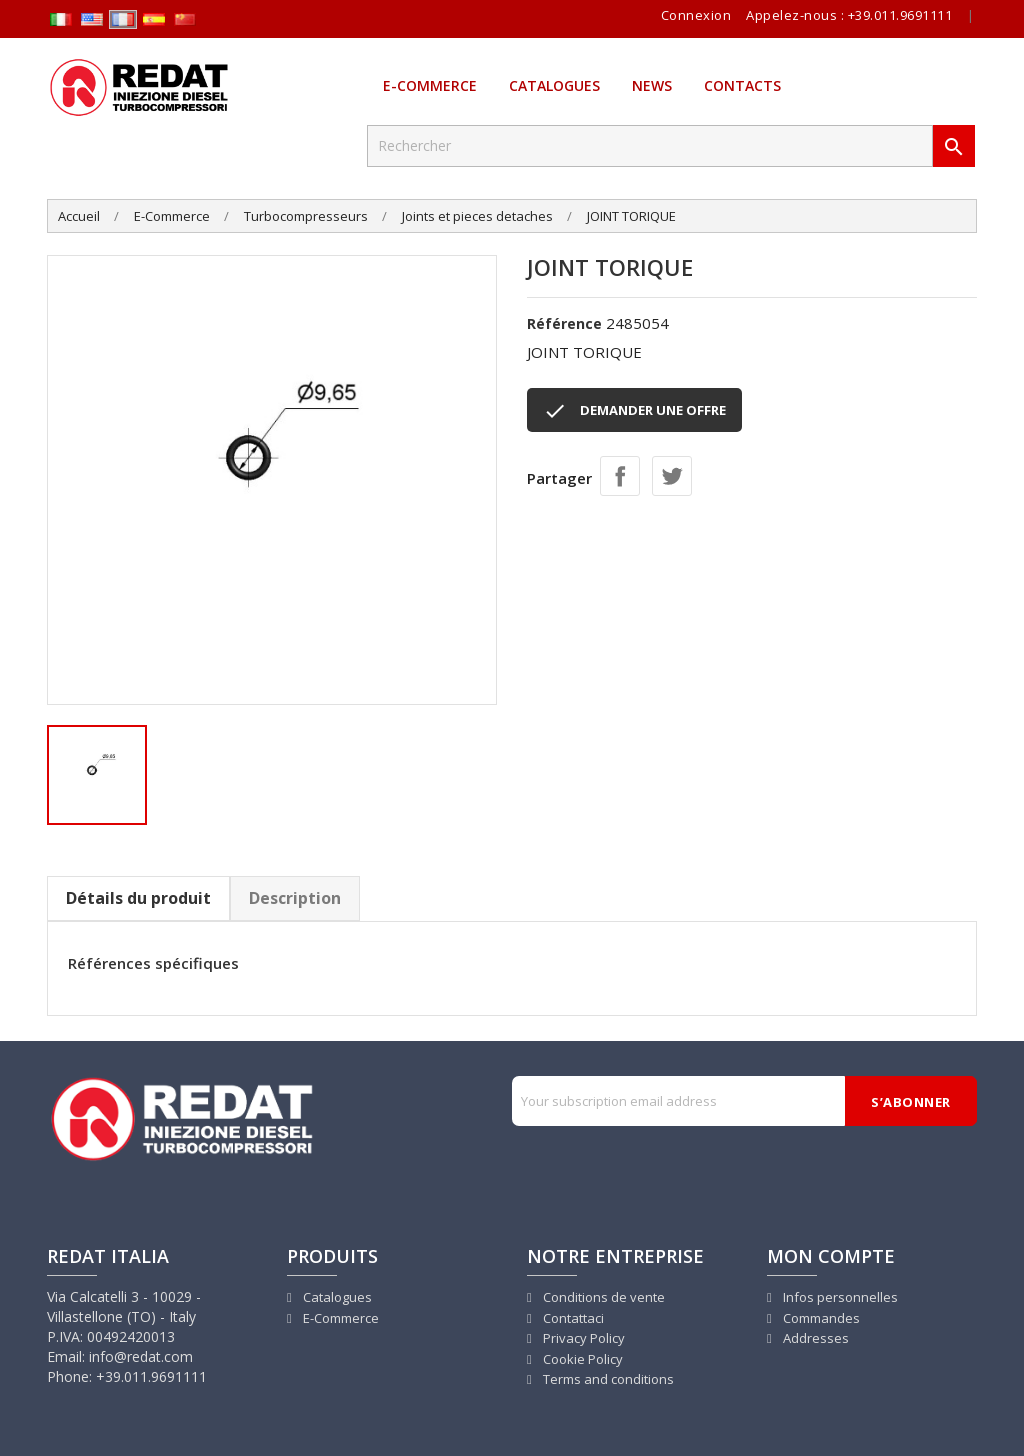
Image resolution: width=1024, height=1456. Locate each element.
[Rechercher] (650, 146)
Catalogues (554, 85)
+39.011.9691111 (900, 15)
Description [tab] (295, 898)
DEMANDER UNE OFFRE (634, 411)
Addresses (814, 1338)
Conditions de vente (602, 1297)
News (652, 85)
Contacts (742, 85)
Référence (564, 323)
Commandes (820, 1318)
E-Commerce (430, 85)
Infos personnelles (839, 1297)
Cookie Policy (581, 1359)
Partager (620, 476)
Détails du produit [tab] (138, 898)
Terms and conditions (607, 1379)
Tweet (672, 476)
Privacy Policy (582, 1338)
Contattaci (572, 1318)
